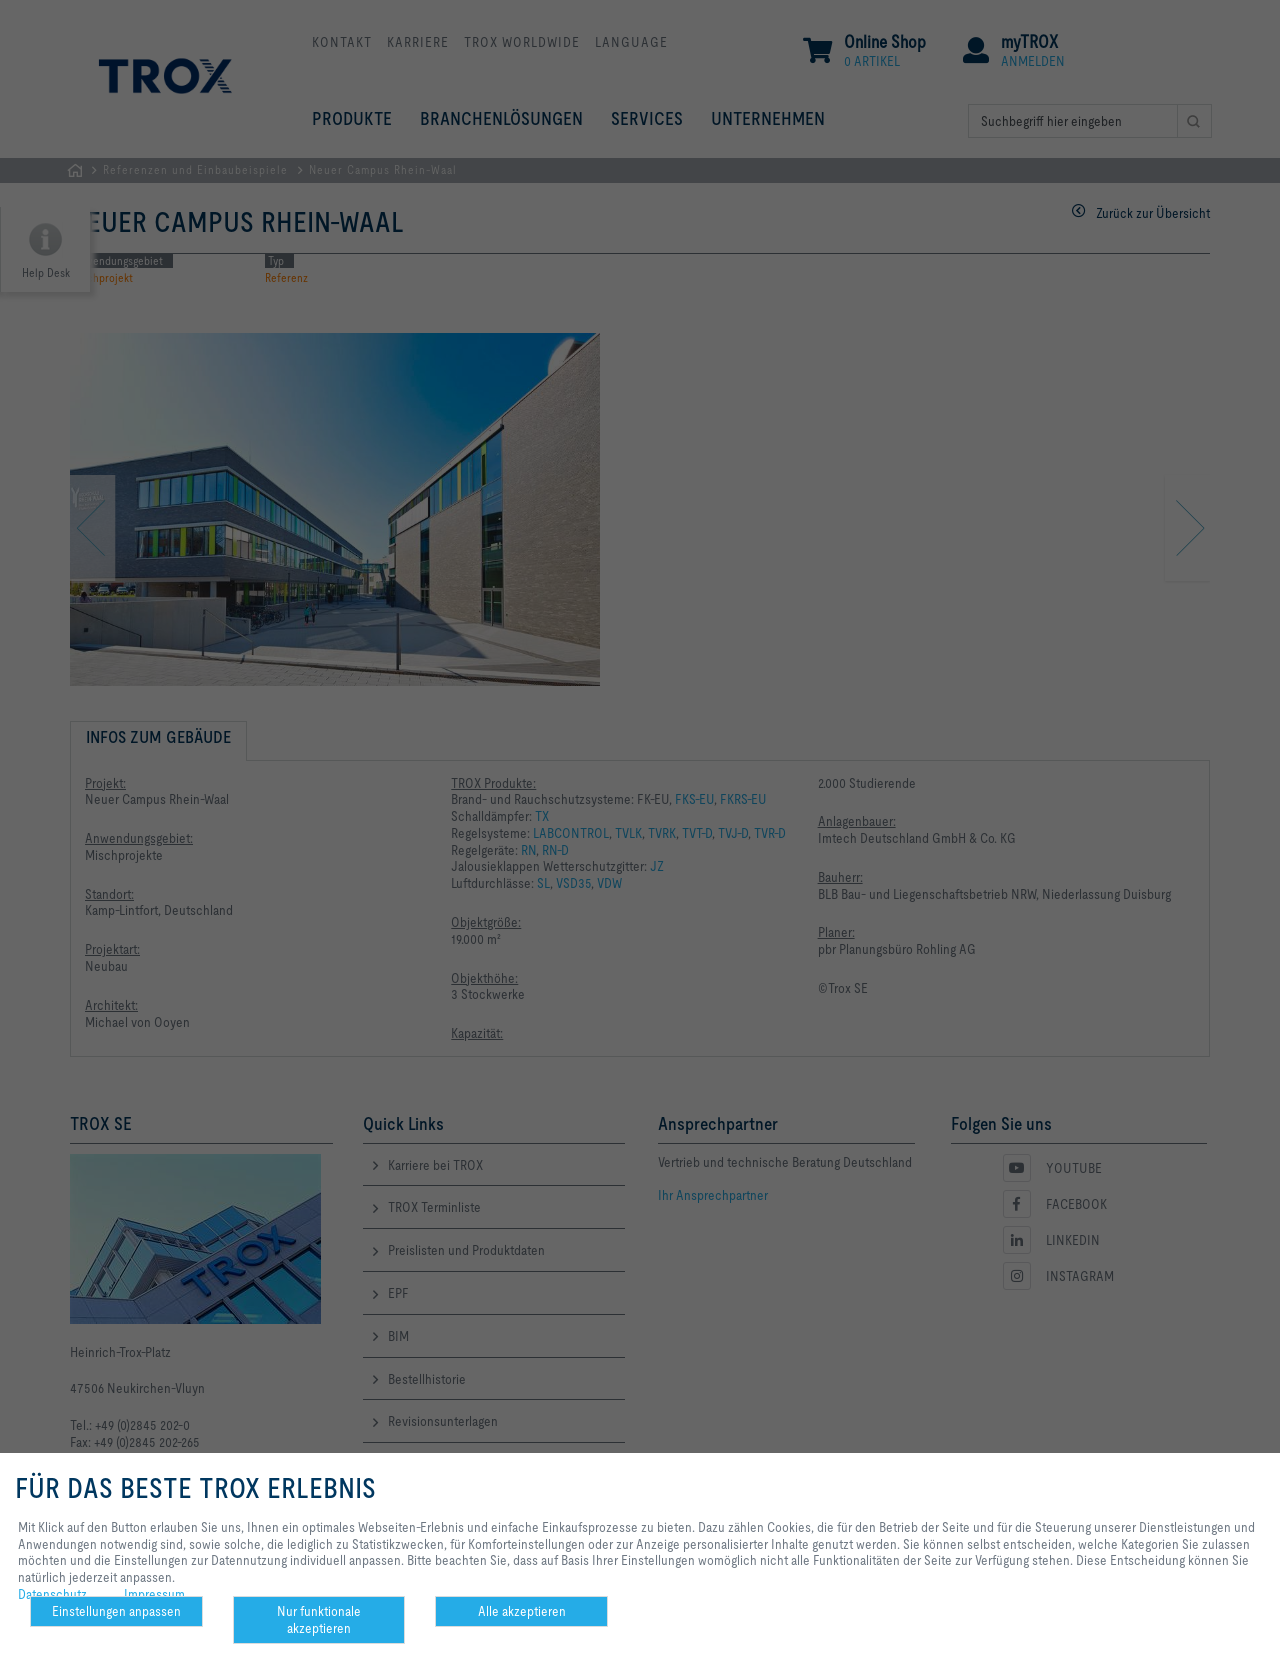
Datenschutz (52, 1594)
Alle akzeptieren (522, 1611)
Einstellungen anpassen (116, 1611)
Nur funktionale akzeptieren (319, 1619)
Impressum (154, 1594)
